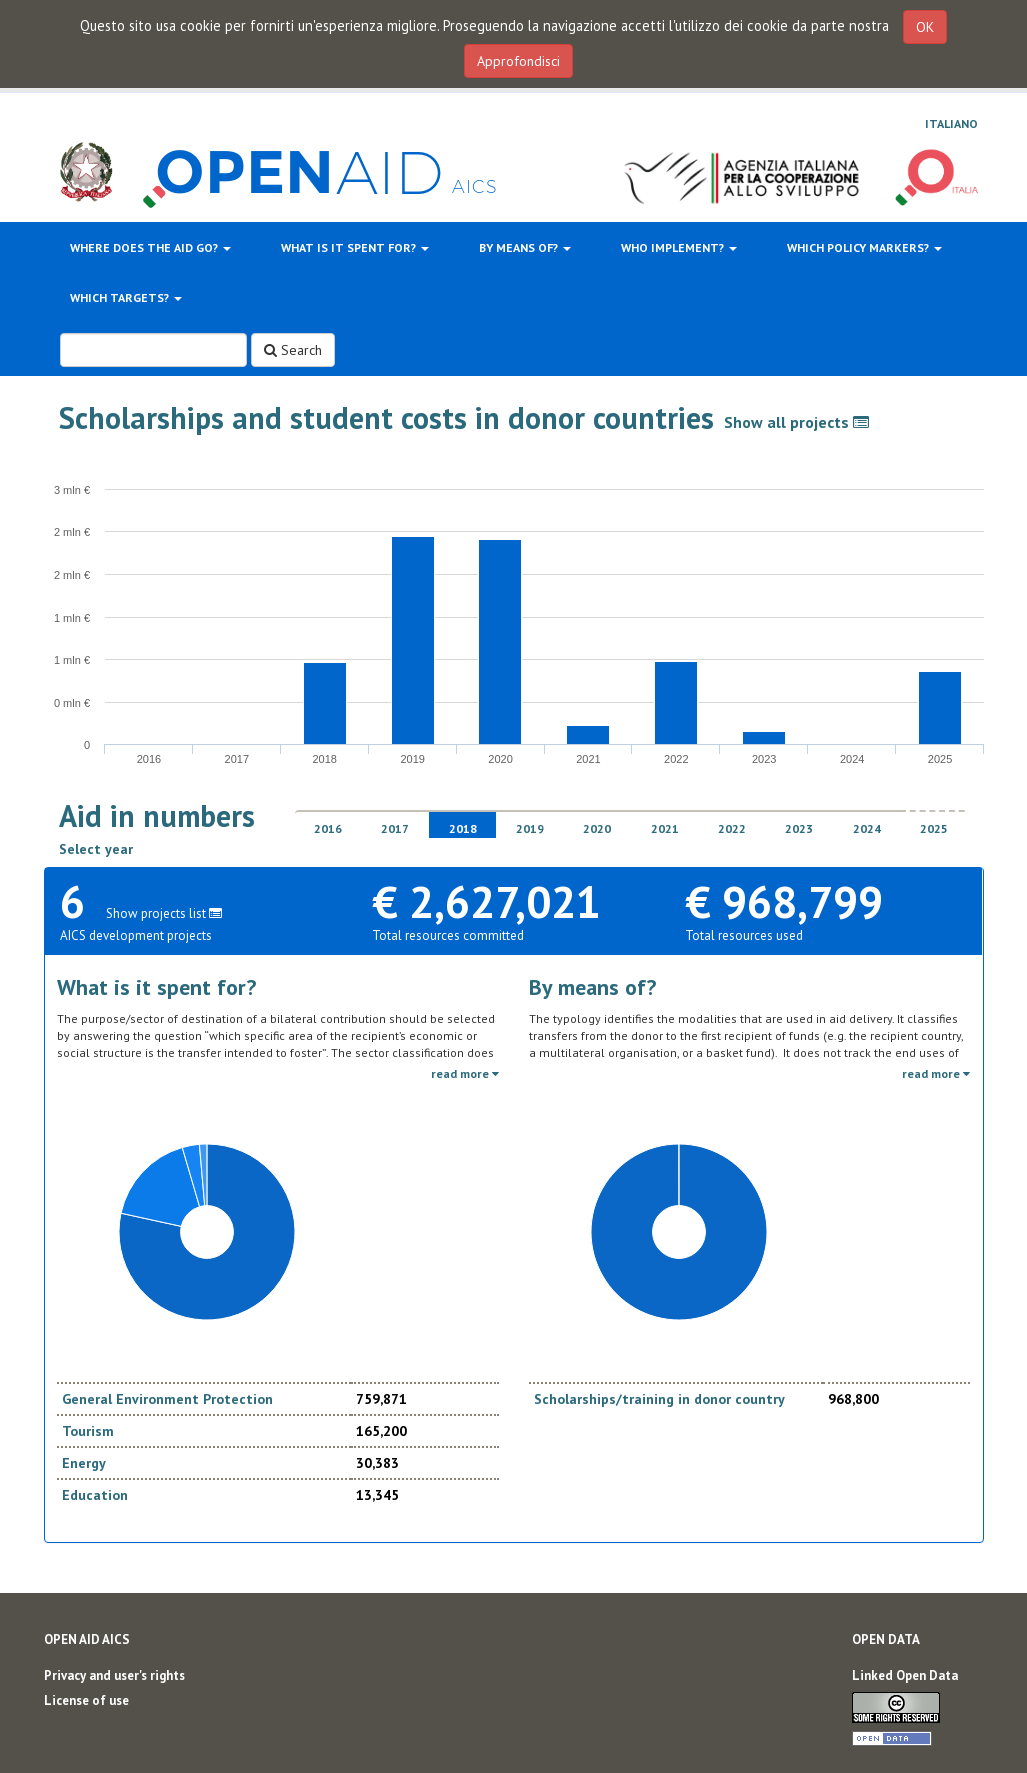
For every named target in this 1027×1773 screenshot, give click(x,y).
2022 (732, 828)
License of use (86, 1700)
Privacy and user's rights (114, 1675)
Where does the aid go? (150, 247)
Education (95, 1495)
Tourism (88, 1431)
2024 (867, 828)
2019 (530, 828)
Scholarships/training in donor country (659, 1399)
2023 (799, 828)
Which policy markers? (864, 247)
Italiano (951, 123)
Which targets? (126, 297)
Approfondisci (518, 61)
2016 (328, 828)
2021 (665, 828)
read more (465, 1073)
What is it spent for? (355, 247)
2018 (463, 828)
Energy (84, 1463)
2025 (934, 828)
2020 (597, 828)
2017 (395, 828)
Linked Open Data (905, 1675)
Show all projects (796, 422)
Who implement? (679, 247)
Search (293, 350)
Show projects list (164, 913)
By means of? (525, 247)
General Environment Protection (167, 1399)
